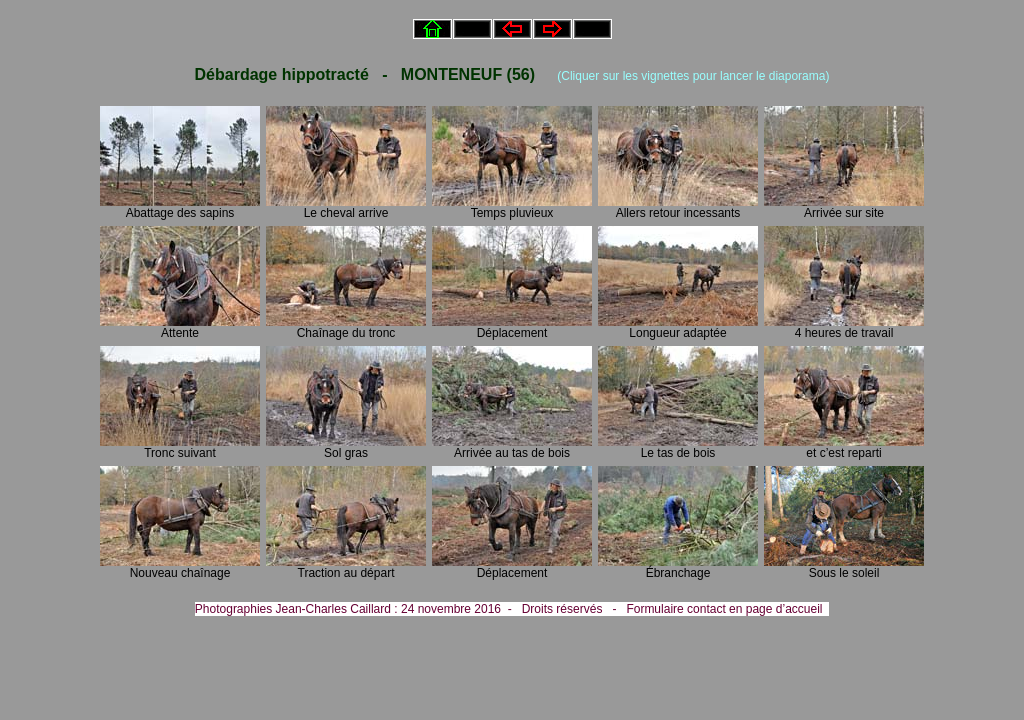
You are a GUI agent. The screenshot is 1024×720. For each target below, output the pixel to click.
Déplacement (512, 327)
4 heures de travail (844, 327)
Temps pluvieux (512, 207)
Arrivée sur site (844, 207)
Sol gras (346, 447)
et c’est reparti (844, 447)
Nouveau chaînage (180, 567)
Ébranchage (678, 567)
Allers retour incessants (678, 207)
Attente (180, 327)
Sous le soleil (844, 567)
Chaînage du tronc (346, 327)
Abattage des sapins (180, 207)
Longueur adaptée (678, 327)
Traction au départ (346, 567)
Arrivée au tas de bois (512, 447)
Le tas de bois (678, 447)
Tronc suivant (180, 447)
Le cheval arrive (346, 207)
